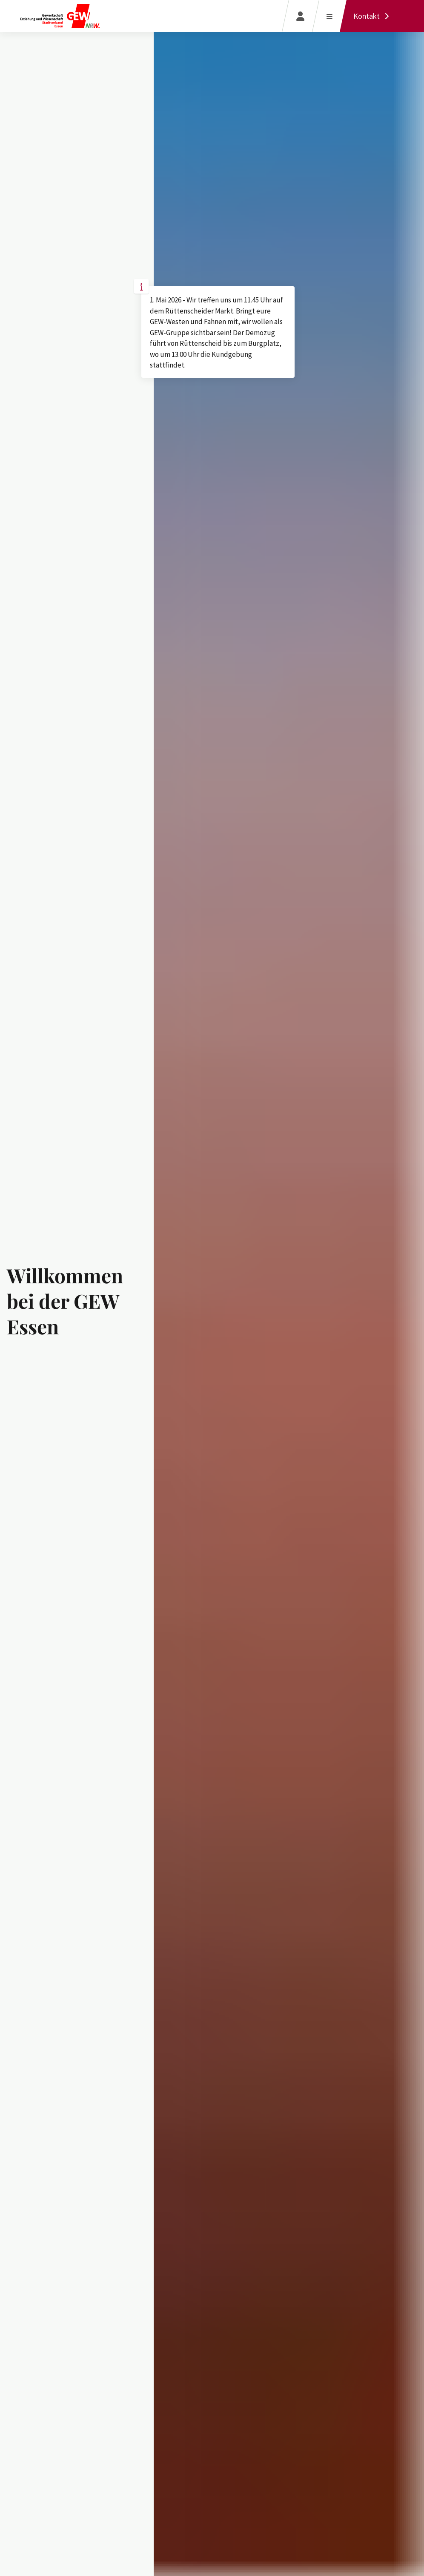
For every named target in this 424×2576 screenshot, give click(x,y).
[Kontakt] (373, 16)
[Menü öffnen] (329, 16)
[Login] (300, 16)
